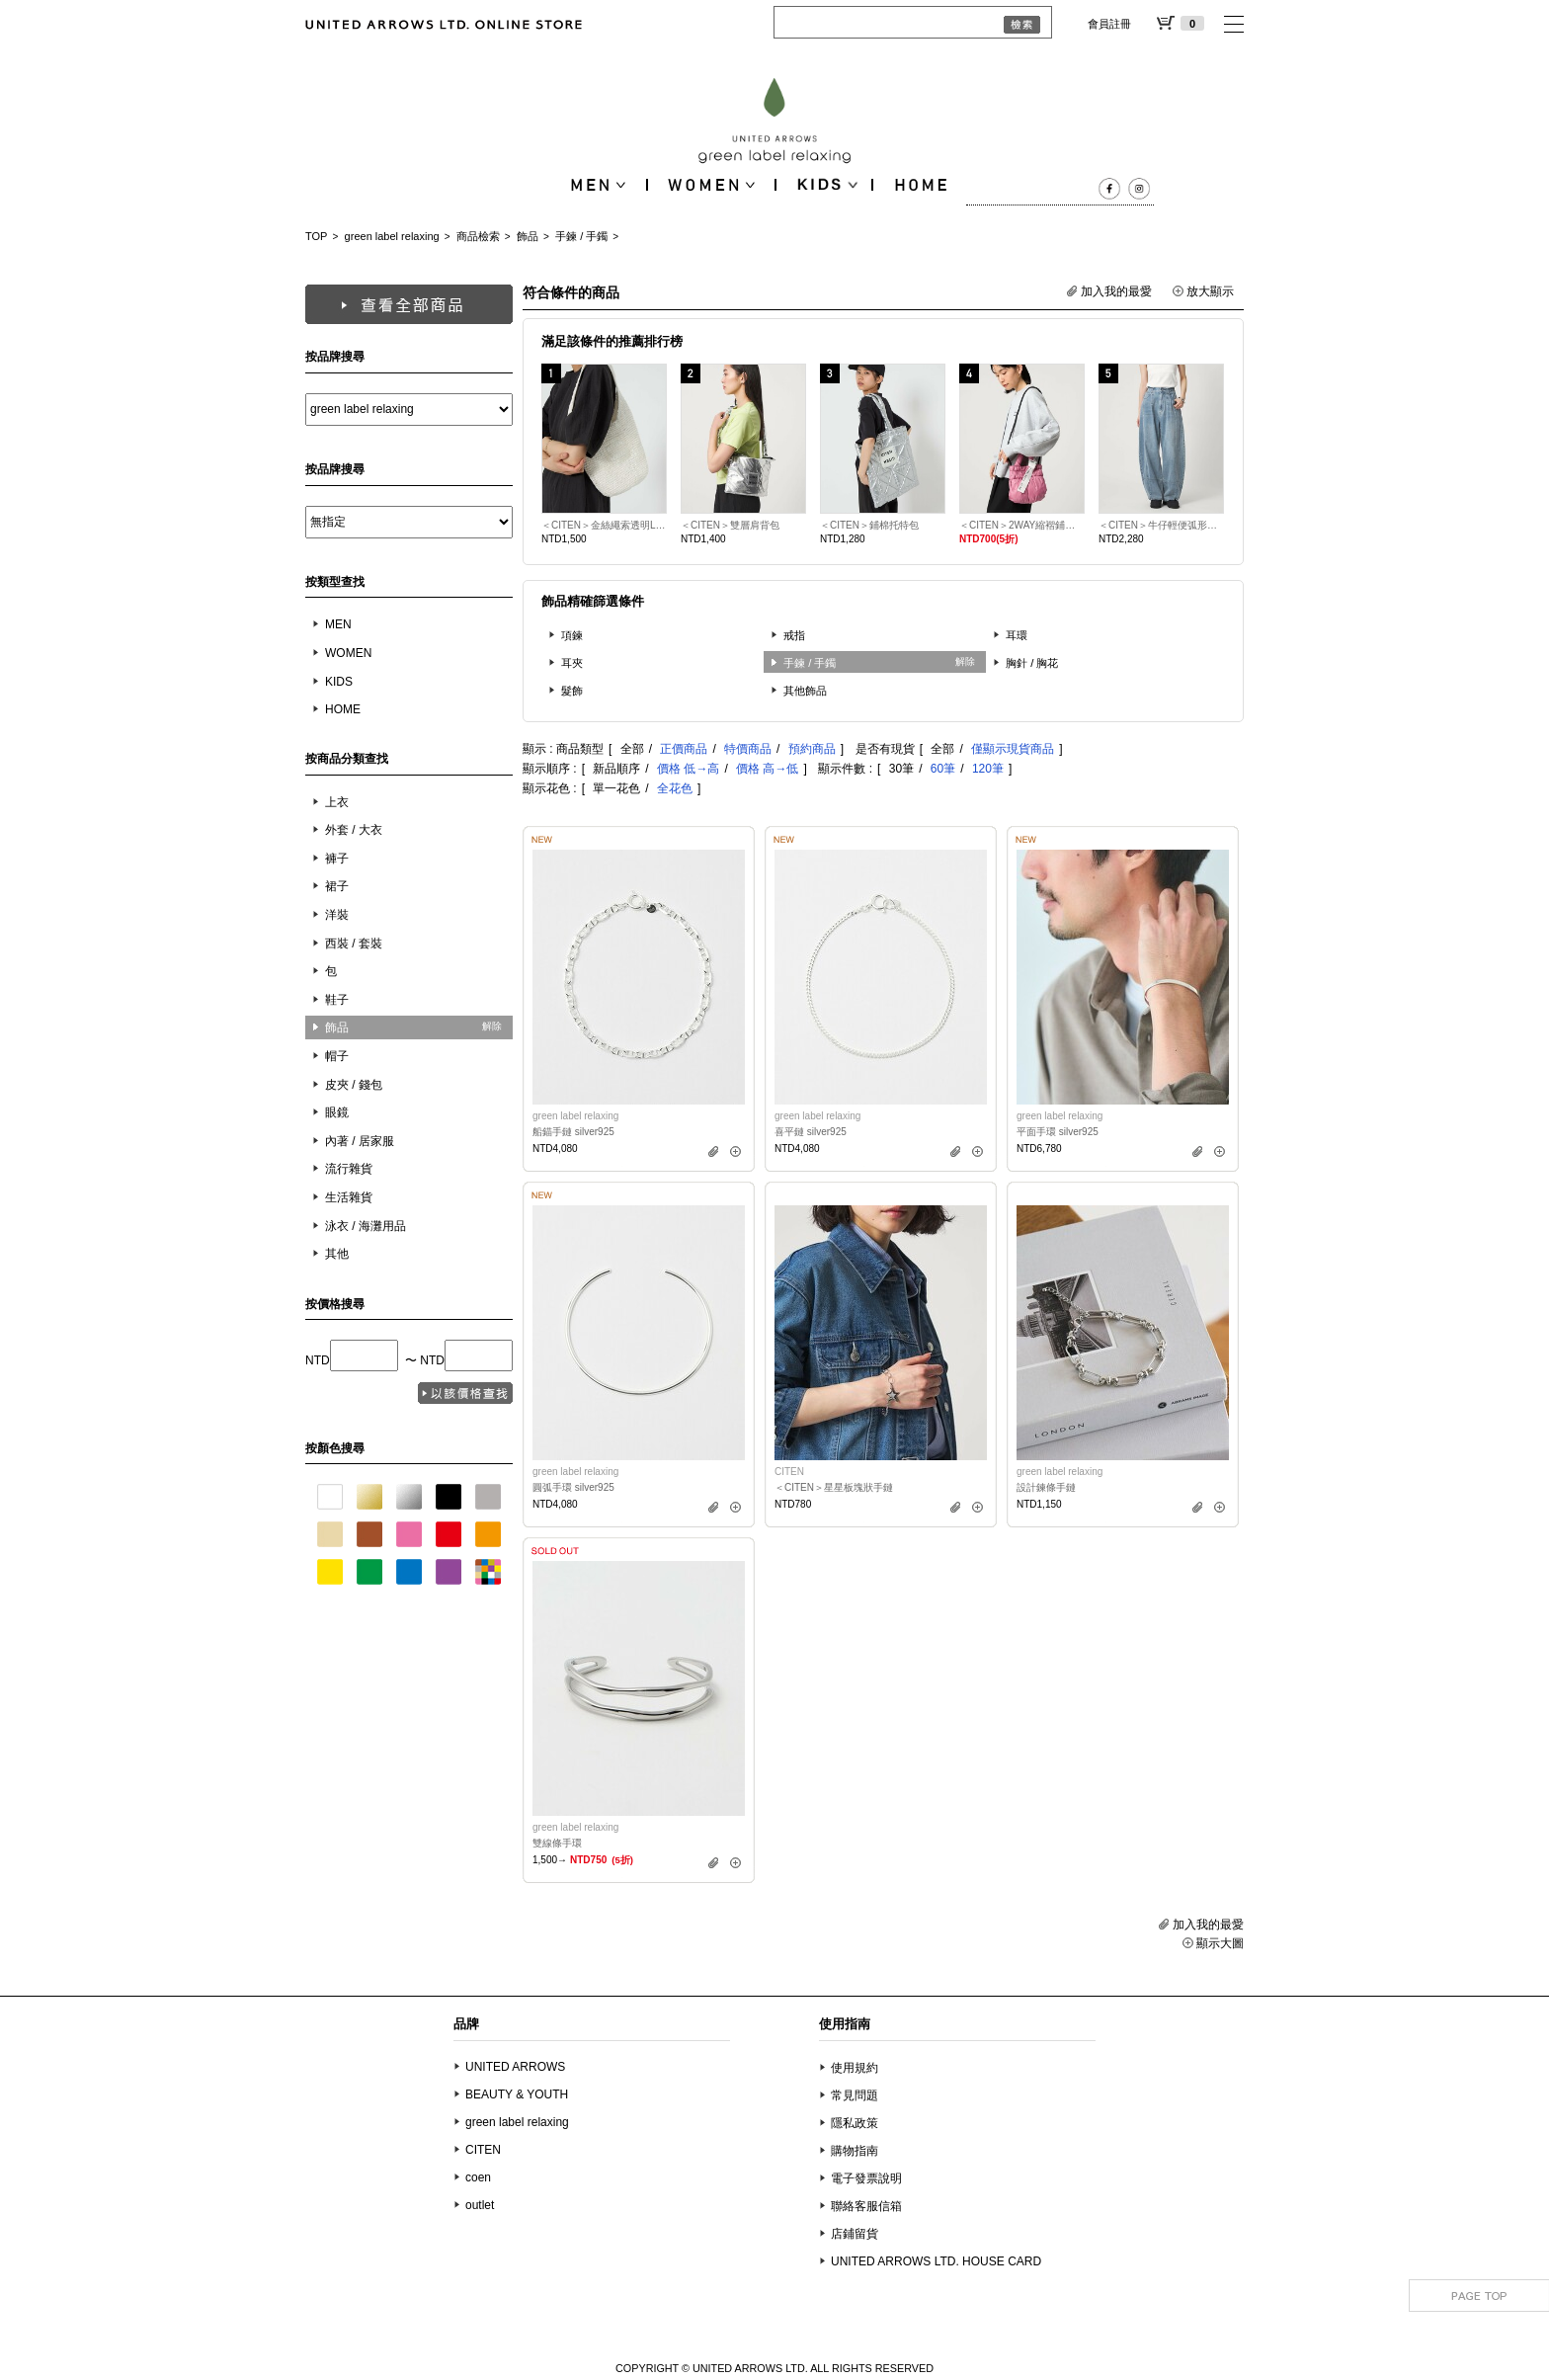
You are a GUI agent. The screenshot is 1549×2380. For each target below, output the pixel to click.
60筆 (943, 769)
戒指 (794, 635)
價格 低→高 (688, 769)
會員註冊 (1109, 24)
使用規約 (854, 2068)
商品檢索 (478, 236)
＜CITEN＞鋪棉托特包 (869, 525)
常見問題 (854, 2095)
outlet (479, 2205)
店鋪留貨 (854, 2234)
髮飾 (572, 691)
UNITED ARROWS (515, 2067)
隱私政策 (854, 2123)
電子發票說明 (866, 2178)
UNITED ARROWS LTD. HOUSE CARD (936, 2261)
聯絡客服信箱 (866, 2206)
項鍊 (572, 635)
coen (478, 2177)
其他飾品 (805, 691)
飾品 (527, 236)
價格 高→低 (767, 769)
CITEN (483, 2150)
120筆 (988, 769)
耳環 (1016, 635)
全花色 (675, 788)
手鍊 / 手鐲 (581, 236)
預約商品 (812, 749)
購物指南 (854, 2151)
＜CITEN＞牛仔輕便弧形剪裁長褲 (1161, 525)
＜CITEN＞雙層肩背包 (730, 525)
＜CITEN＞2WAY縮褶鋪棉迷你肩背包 (1022, 525)
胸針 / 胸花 (1032, 663)
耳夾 (572, 663)
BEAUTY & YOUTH (516, 2094)
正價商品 (683, 749)
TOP (316, 236)
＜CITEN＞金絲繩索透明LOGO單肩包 (604, 525)
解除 (492, 1026)
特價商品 (748, 749)
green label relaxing (392, 236)
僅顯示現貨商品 (1012, 749)
